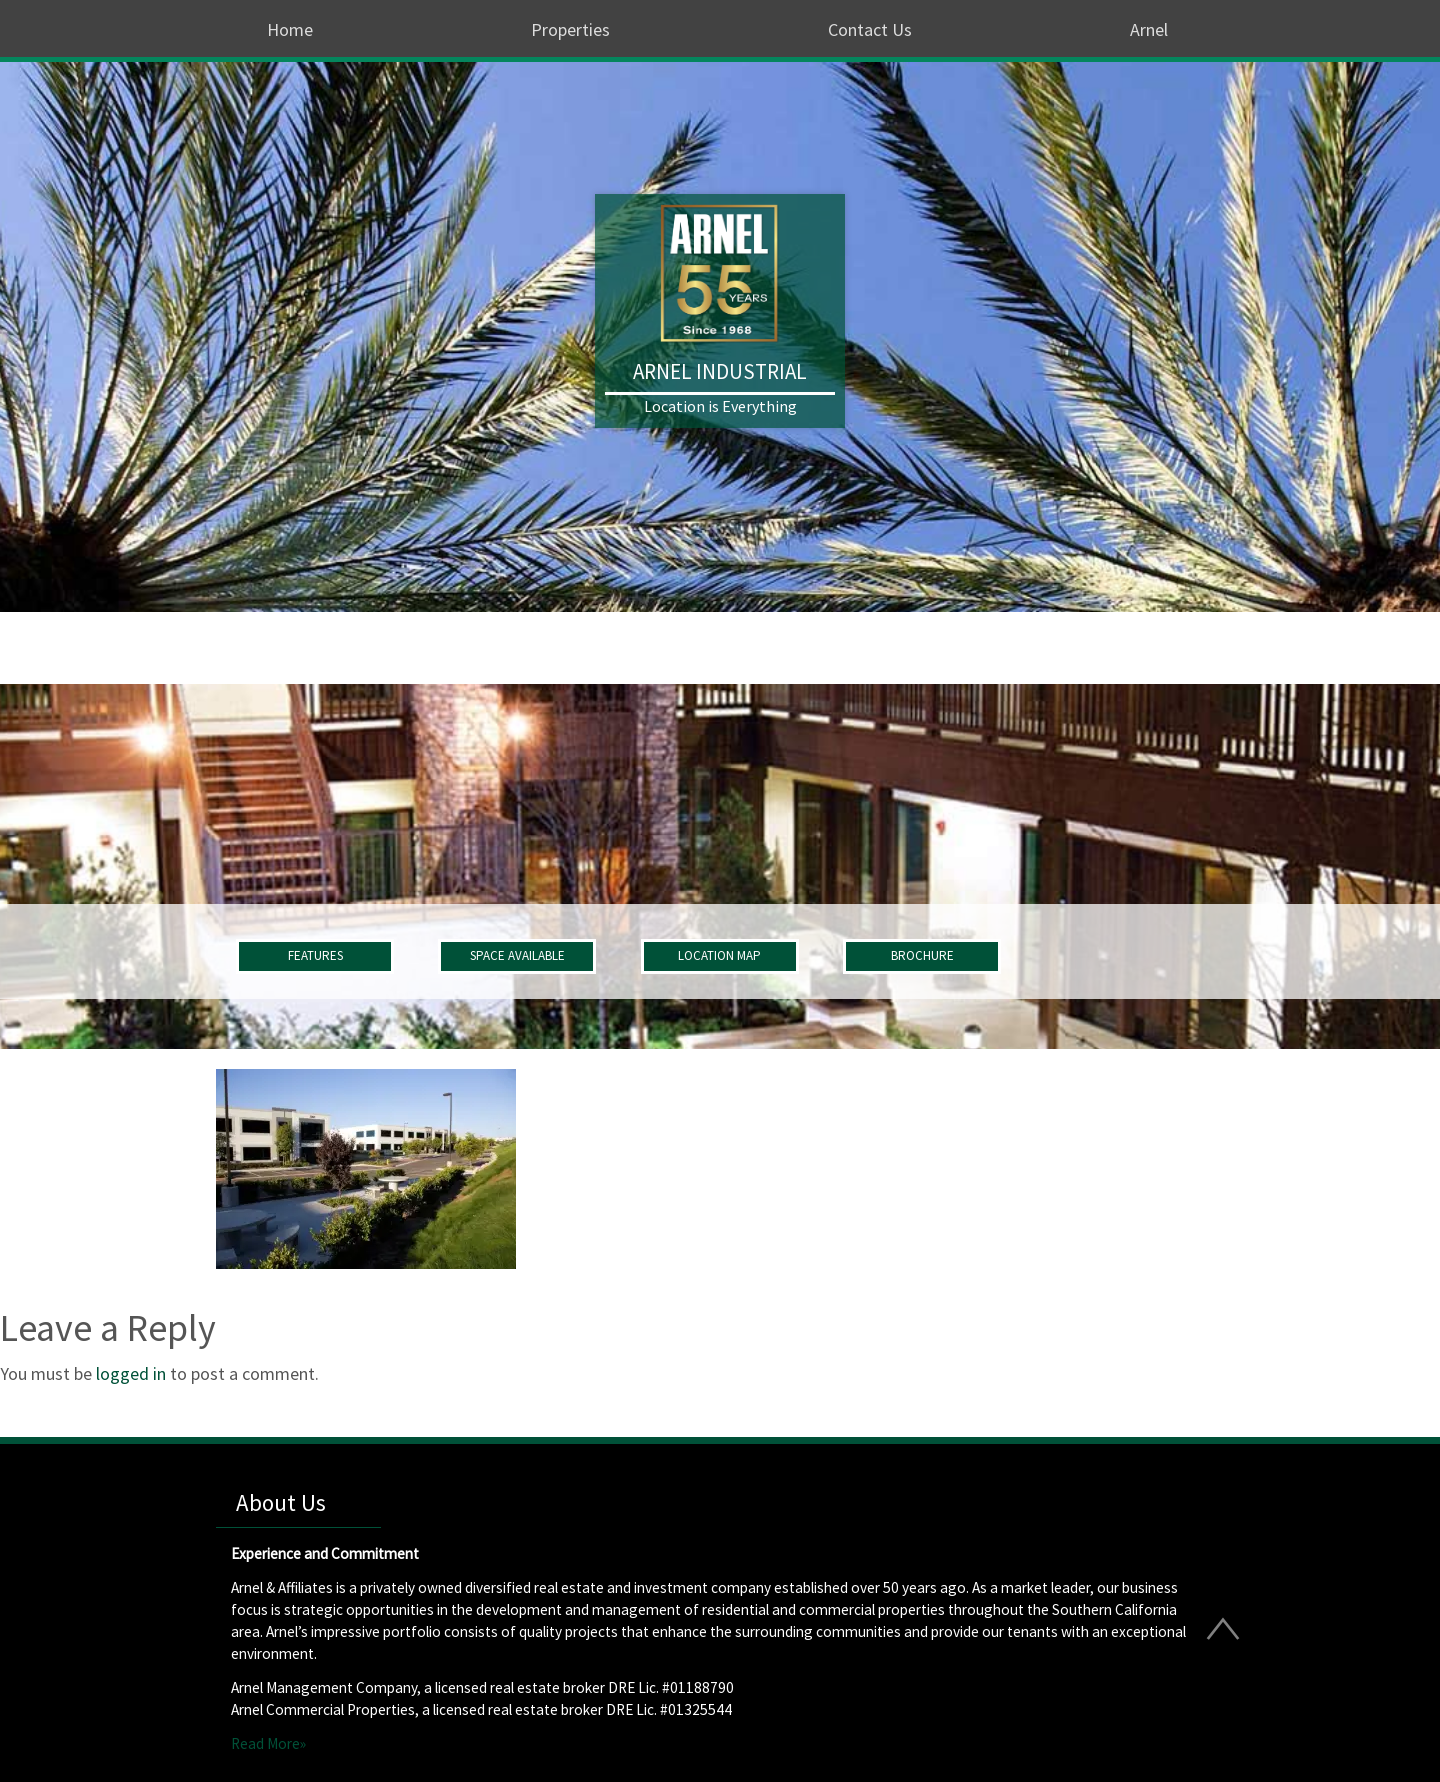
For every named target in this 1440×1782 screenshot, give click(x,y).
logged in (131, 1373)
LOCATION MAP (719, 955)
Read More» (268, 1743)
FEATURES (315, 955)
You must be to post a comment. (159, 1373)
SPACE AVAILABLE (517, 955)
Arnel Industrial (720, 371)
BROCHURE (922, 955)
